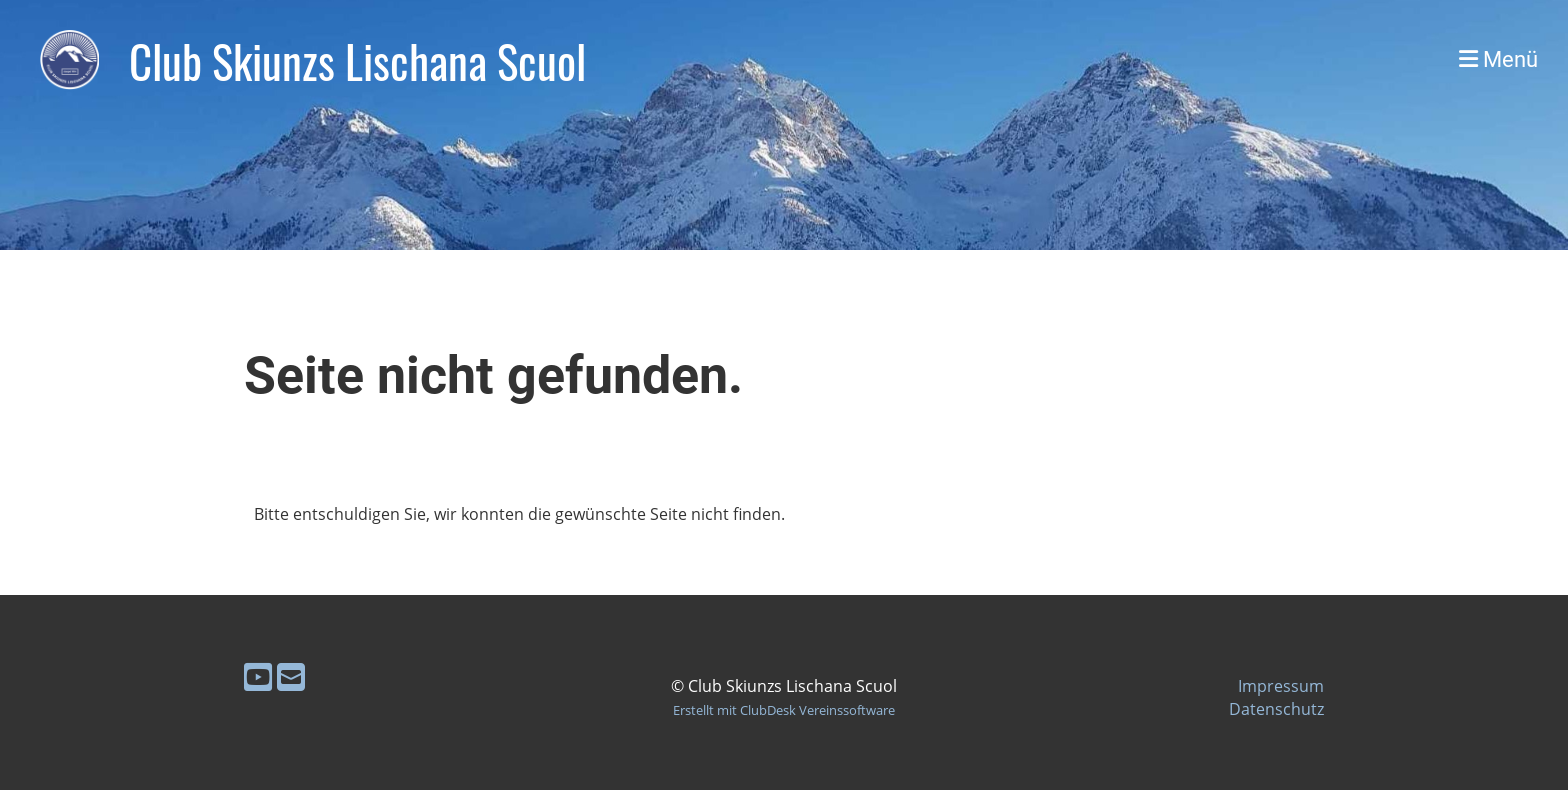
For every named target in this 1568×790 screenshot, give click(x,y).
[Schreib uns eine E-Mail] (291, 676)
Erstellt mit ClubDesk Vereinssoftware (784, 710)
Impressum (1281, 686)
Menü (1498, 59)
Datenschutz (1276, 709)
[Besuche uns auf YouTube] (258, 676)
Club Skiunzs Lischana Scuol (357, 60)
